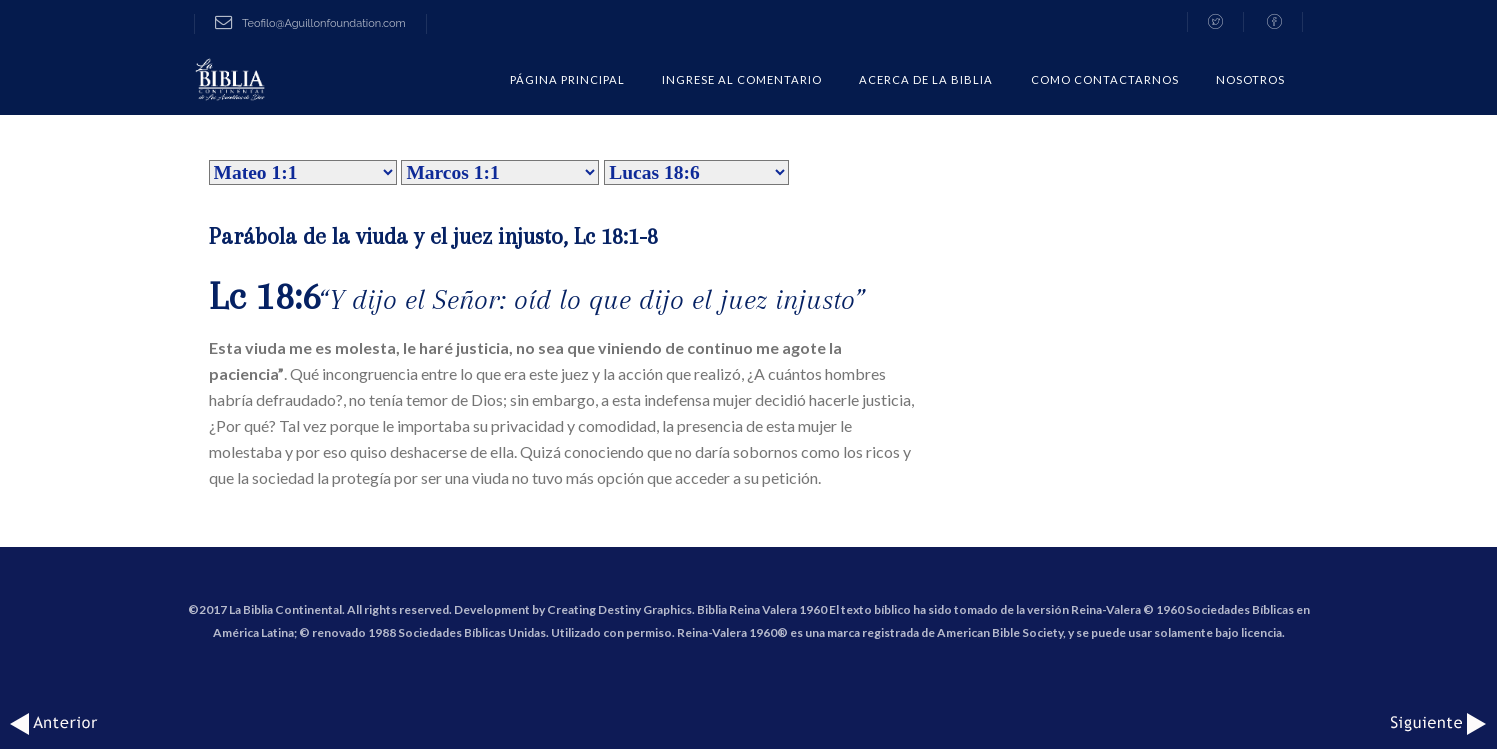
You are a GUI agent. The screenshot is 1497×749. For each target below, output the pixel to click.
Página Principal (567, 79)
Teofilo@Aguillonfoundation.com (310, 23)
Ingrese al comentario (742, 79)
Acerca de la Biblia (926, 79)
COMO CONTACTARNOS (1105, 79)
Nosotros (1250, 79)
